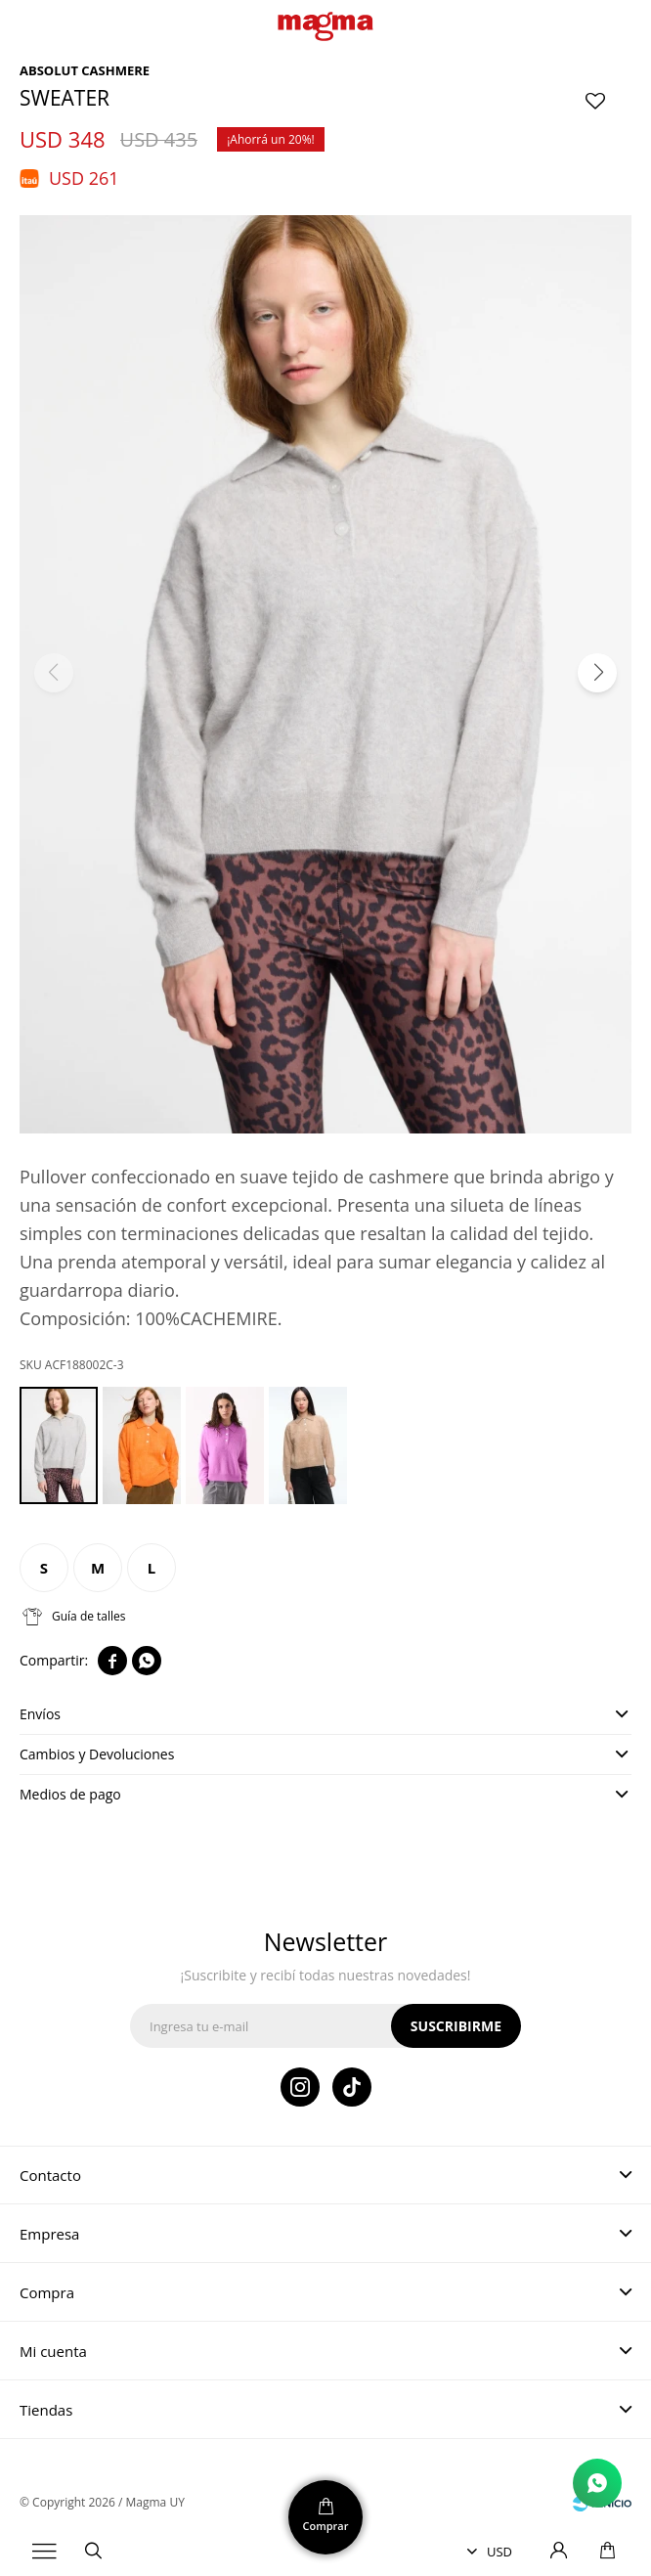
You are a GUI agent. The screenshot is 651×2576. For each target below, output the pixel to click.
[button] (597, 672)
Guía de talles (89, 1616)
